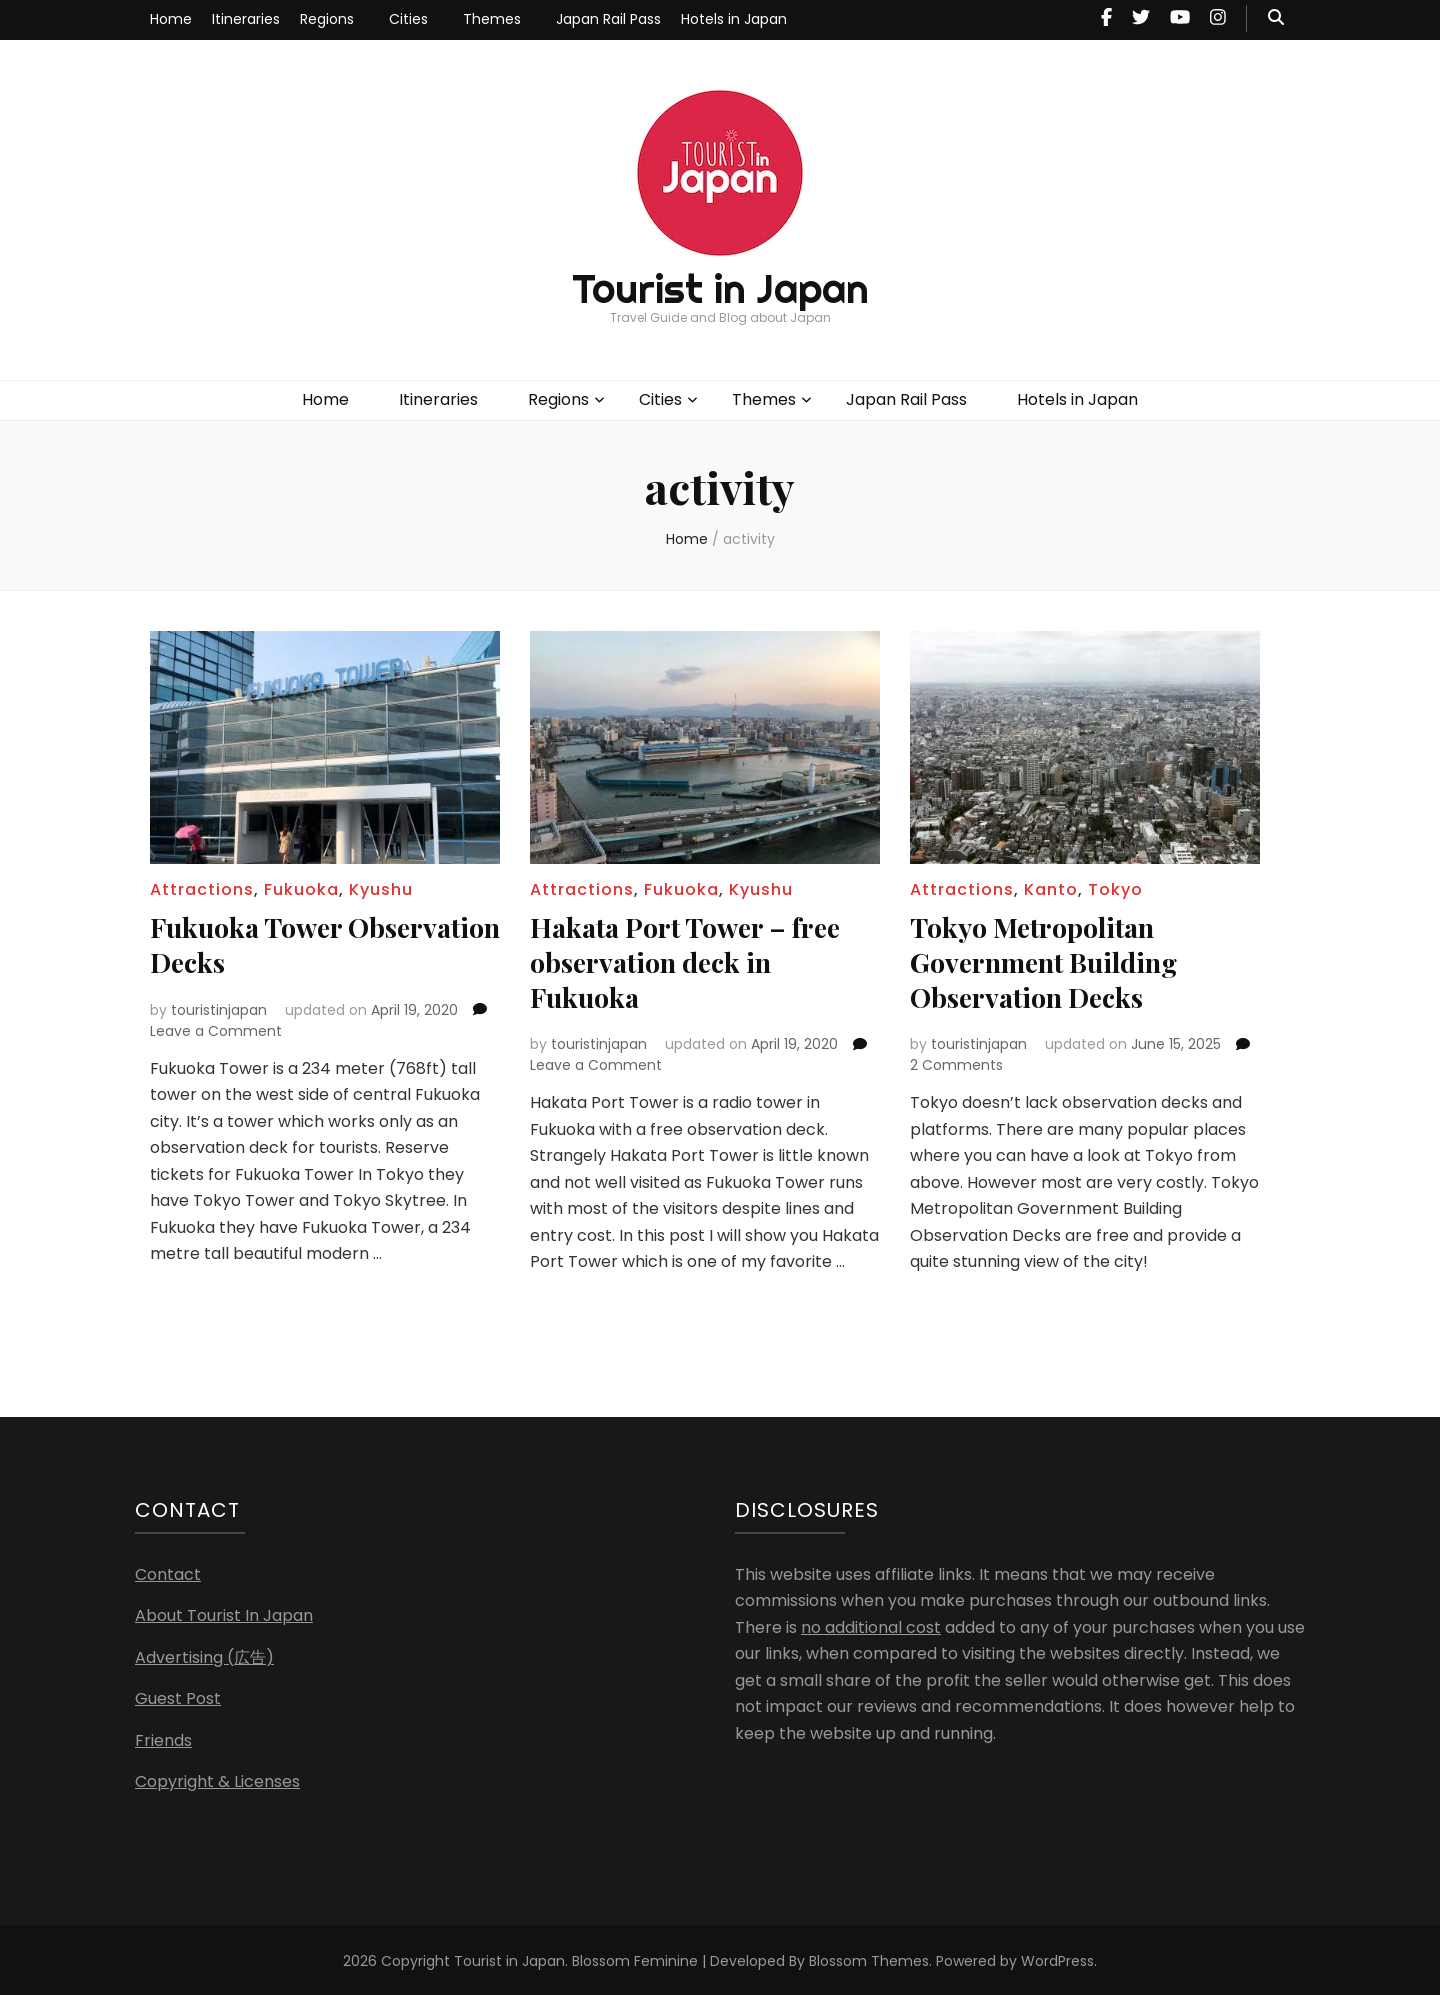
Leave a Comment (216, 1029)
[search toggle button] (1276, 18)
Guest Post (178, 1696)
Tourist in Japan (720, 288)
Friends (163, 1738)
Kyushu (381, 889)
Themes (492, 19)
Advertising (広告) (204, 1655)
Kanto (1051, 889)
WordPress (1057, 1959)
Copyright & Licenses (217, 1779)
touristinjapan (219, 1008)
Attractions (202, 889)
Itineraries (246, 19)
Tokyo (1115, 889)
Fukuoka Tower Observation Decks (270, 943)
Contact (168, 1572)
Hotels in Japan (734, 19)
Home (171, 19)
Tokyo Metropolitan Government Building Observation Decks (1050, 960)
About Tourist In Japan (224, 1613)
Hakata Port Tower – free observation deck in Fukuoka (693, 960)
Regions (327, 19)
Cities (408, 19)
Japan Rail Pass (608, 19)
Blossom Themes (869, 1959)
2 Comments (956, 1063)
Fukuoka (301, 889)
